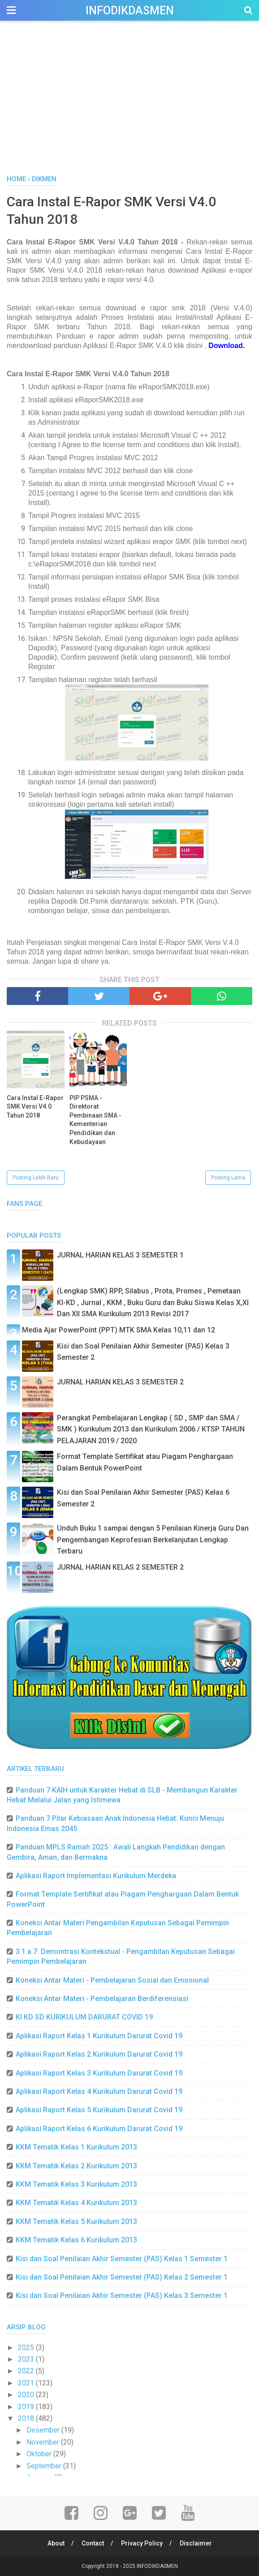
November (43, 2442)
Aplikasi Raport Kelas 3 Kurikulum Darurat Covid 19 (99, 2073)
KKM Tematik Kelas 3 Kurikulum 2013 (76, 2184)
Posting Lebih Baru (36, 1178)
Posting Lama (228, 1178)
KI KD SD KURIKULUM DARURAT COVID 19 (84, 2017)
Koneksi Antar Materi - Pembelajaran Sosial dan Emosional (112, 1980)
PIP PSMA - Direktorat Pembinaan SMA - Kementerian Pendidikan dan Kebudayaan (95, 1119)
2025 (27, 2347)
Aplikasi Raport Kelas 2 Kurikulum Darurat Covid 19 (99, 2054)
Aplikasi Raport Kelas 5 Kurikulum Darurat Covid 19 (99, 2110)
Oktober (39, 2454)
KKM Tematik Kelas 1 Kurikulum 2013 (76, 2147)
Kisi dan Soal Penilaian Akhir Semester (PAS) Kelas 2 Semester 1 (122, 2277)
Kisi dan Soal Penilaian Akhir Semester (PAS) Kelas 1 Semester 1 (122, 2258)
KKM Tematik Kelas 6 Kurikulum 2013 (76, 2240)
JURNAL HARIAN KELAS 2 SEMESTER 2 (120, 1567)
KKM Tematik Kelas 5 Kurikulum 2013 (76, 2221)
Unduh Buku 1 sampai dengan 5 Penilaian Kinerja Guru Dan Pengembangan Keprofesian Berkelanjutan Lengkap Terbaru (153, 1539)
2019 (27, 2406)
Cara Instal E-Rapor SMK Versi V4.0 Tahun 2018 (35, 1106)
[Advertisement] (129, 107)
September (44, 2466)
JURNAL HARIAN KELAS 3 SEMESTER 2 (120, 1382)
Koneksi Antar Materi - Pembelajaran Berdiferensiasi (102, 1998)
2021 (27, 2383)
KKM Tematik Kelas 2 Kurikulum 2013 (76, 2166)
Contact (93, 2543)
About (56, 2543)
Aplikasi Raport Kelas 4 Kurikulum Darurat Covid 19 (99, 2091)
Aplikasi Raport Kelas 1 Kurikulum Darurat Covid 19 (99, 2036)
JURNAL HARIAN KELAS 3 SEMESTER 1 (120, 1255)
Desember (43, 2430)
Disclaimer (196, 2543)
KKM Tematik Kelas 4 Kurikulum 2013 (76, 2202)
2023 (27, 2359)
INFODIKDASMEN (130, 10)
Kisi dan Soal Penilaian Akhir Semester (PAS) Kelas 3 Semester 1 (122, 2295)
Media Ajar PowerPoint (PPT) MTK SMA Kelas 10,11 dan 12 (118, 1330)
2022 (27, 2371)
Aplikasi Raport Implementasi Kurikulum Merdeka (96, 1875)
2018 (27, 2418)
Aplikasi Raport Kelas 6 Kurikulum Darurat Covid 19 (99, 2128)
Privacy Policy (142, 2543)
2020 (27, 2394)
